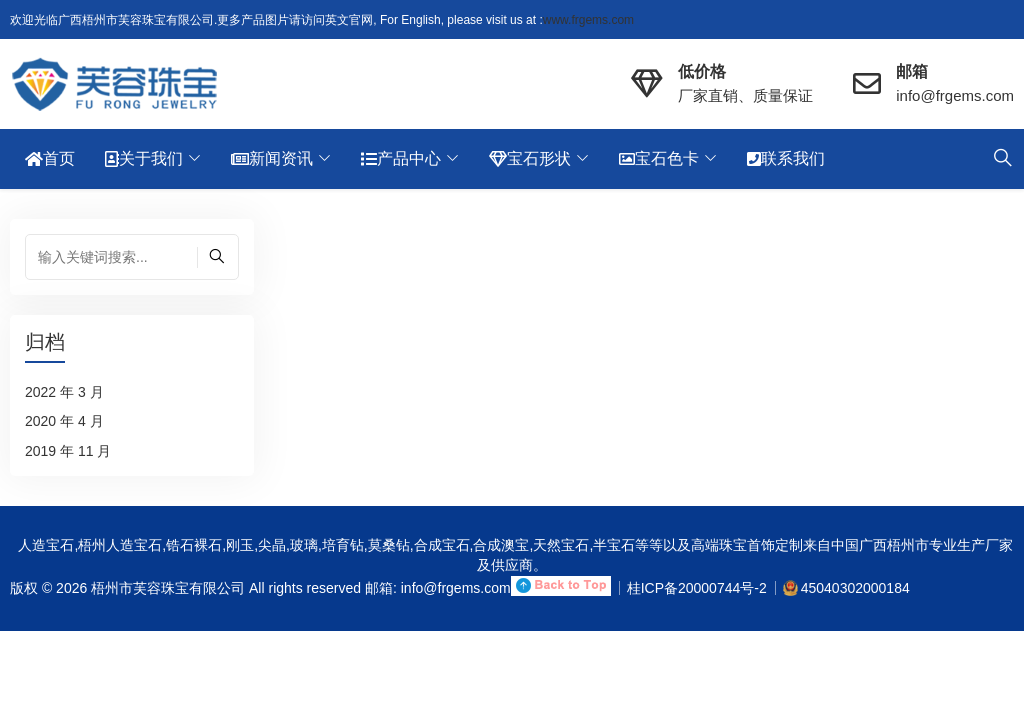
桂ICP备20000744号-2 (697, 588)
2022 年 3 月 (64, 392)
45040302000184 (855, 588)
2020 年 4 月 (64, 421)
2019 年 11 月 (68, 451)
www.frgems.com (588, 20)
